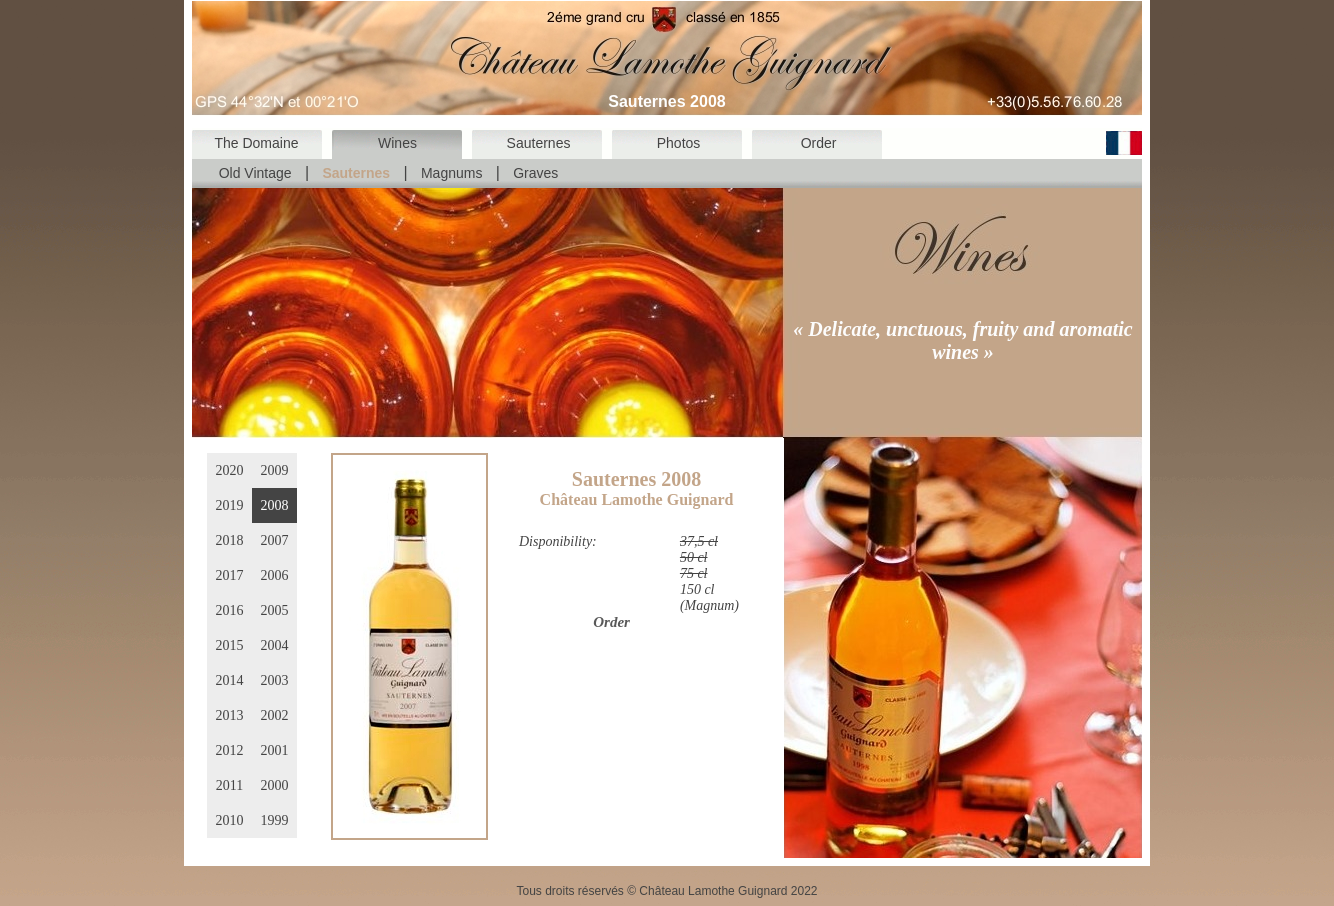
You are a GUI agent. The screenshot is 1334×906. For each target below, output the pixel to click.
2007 (275, 540)
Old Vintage (255, 173)
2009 (275, 470)
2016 (230, 610)
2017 (230, 575)
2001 (275, 750)
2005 (275, 610)
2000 (275, 785)
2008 (275, 505)
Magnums (451, 173)
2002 (275, 715)
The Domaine (256, 143)
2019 (230, 505)
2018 (230, 540)
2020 (230, 470)
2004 (275, 645)
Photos (679, 143)
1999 (275, 820)
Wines (397, 143)
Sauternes (539, 143)
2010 (230, 820)
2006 (275, 575)
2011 (229, 785)
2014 (230, 680)
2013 (230, 715)
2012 (230, 750)
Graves (535, 173)
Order (819, 143)
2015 (230, 645)
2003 (275, 680)
